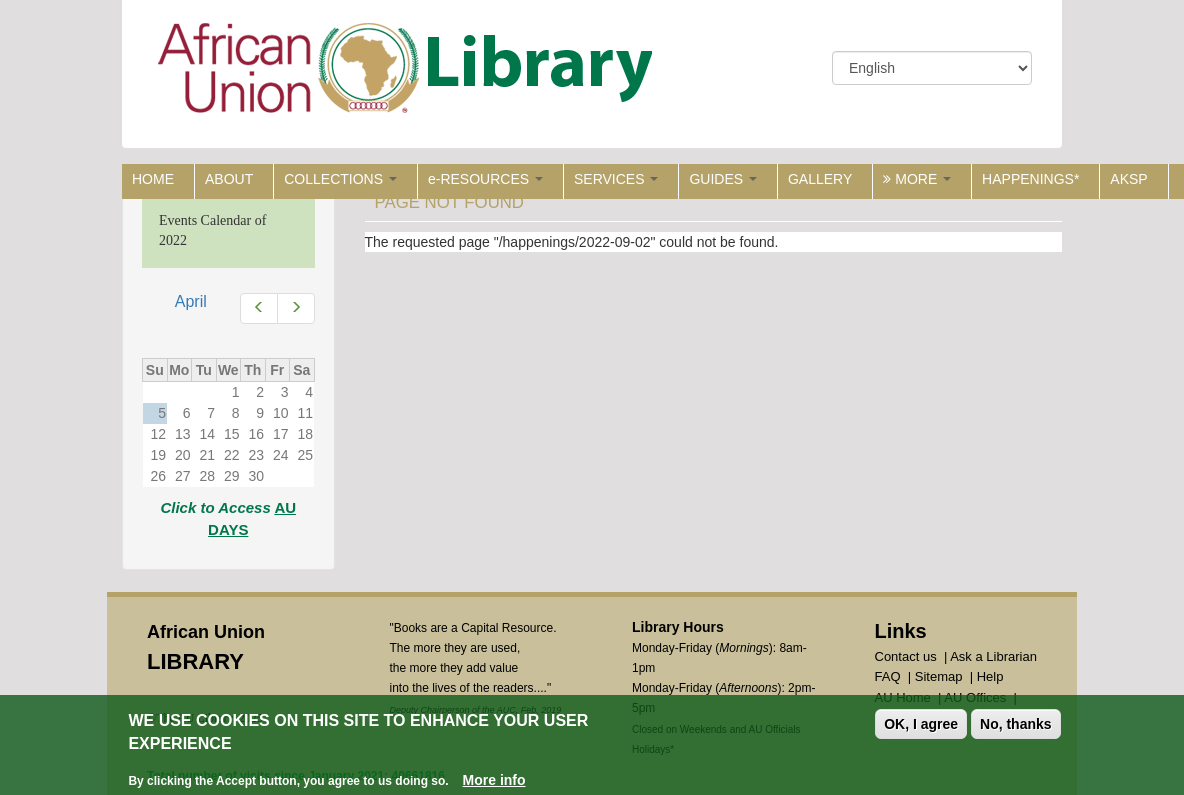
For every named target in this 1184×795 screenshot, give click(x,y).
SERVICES (616, 179)
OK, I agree (921, 726)
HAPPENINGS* (1030, 179)
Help (990, 676)
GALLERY (820, 179)
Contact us (906, 656)
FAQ (888, 676)
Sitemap (939, 676)
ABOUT (229, 179)
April (191, 301)
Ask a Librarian (993, 656)
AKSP (1128, 179)
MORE (917, 179)
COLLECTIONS (340, 179)
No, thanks (1016, 726)
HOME (153, 179)
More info (494, 781)
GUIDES (723, 179)
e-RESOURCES (485, 179)
